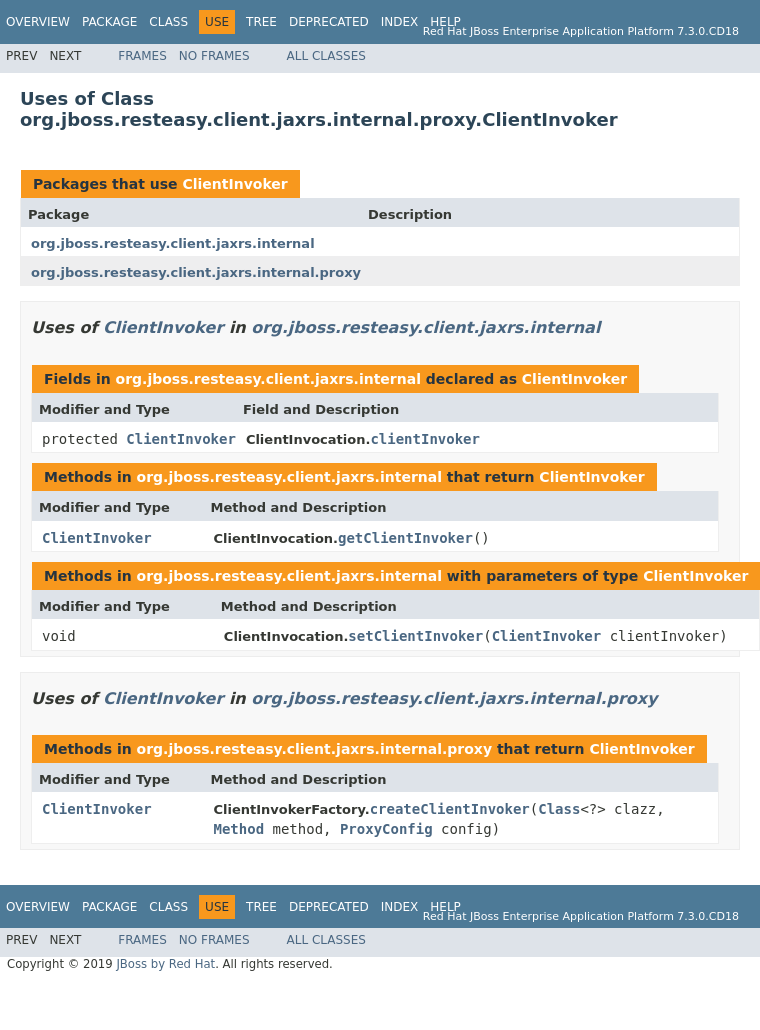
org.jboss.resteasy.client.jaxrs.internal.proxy (196, 272)
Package (109, 22)
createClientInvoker (450, 809)
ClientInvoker (234, 184)
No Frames (214, 56)
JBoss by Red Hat (165, 964)
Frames (142, 56)
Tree (261, 22)
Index (400, 22)
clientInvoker (425, 439)
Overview (38, 22)
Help (445, 22)
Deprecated (329, 22)
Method (239, 829)
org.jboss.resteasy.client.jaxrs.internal (173, 243)
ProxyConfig (386, 829)
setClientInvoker (415, 636)
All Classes (326, 56)
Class (168, 22)
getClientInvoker (405, 538)
